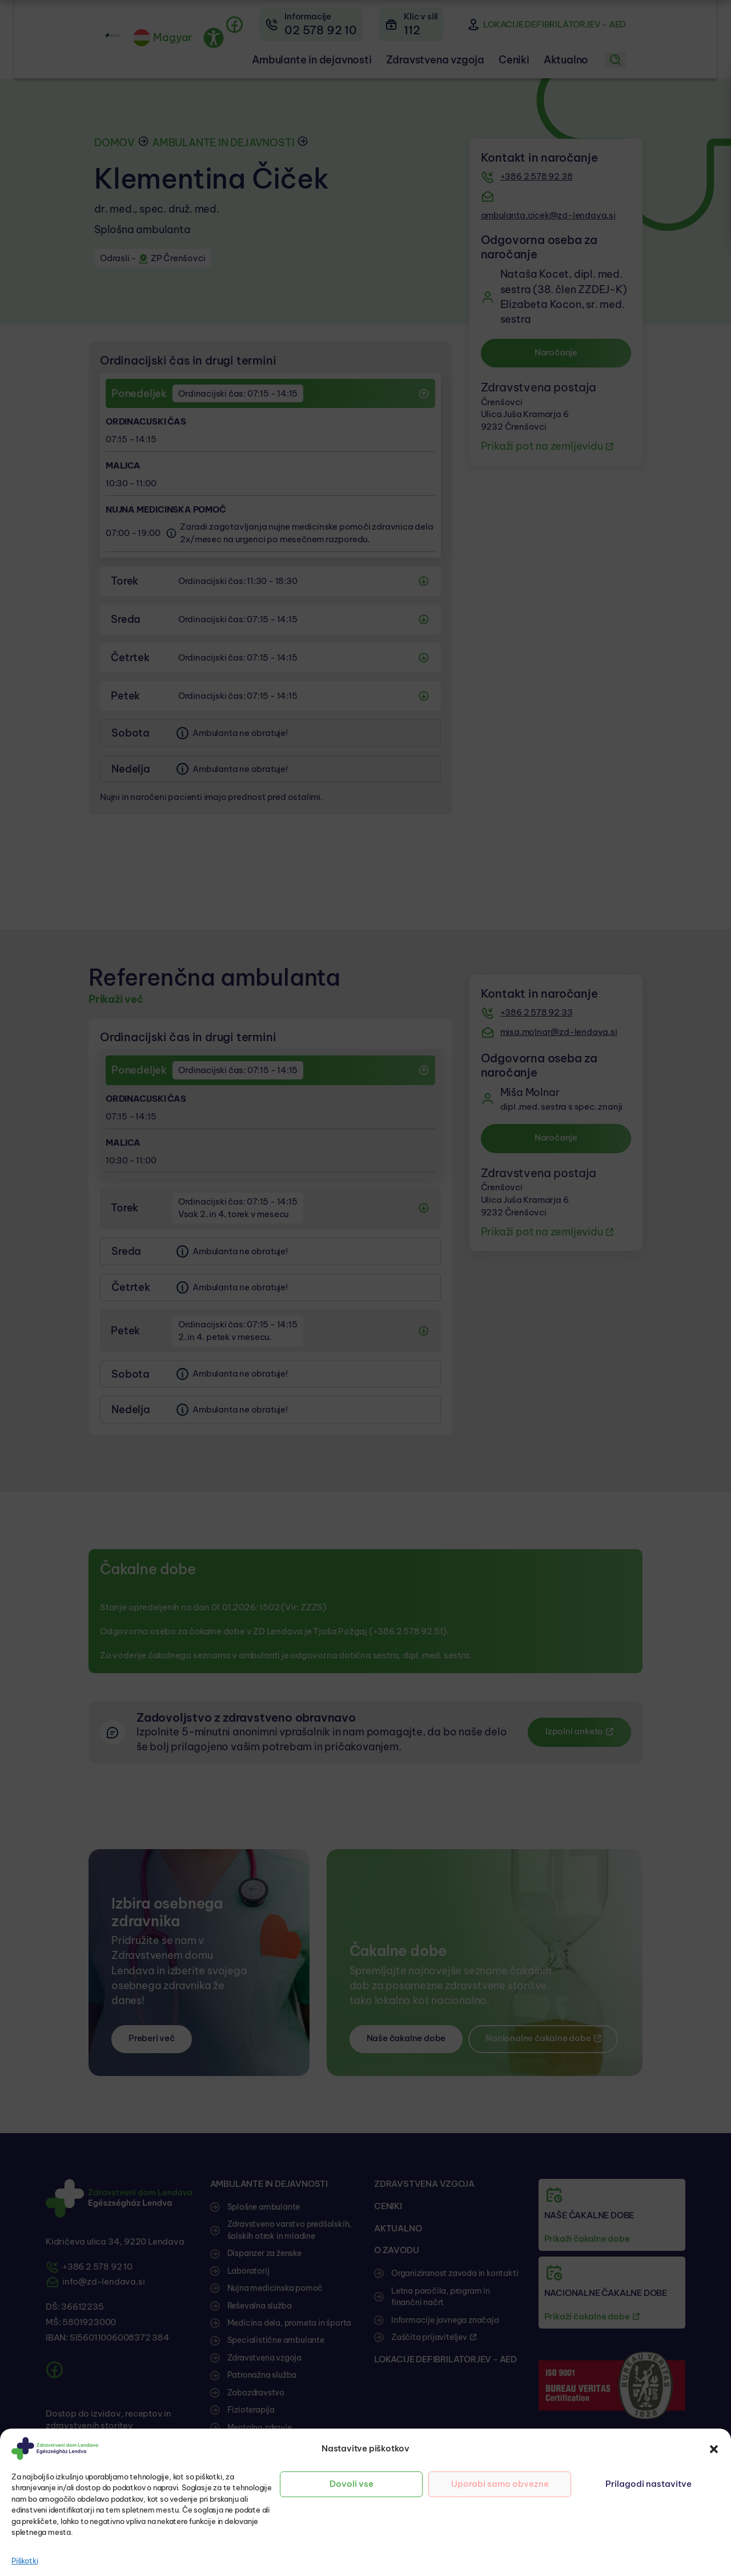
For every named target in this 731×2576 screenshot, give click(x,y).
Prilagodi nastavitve (648, 2483)
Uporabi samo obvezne (500, 2483)
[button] (714, 2448)
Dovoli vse (351, 2483)
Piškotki (24, 2560)
